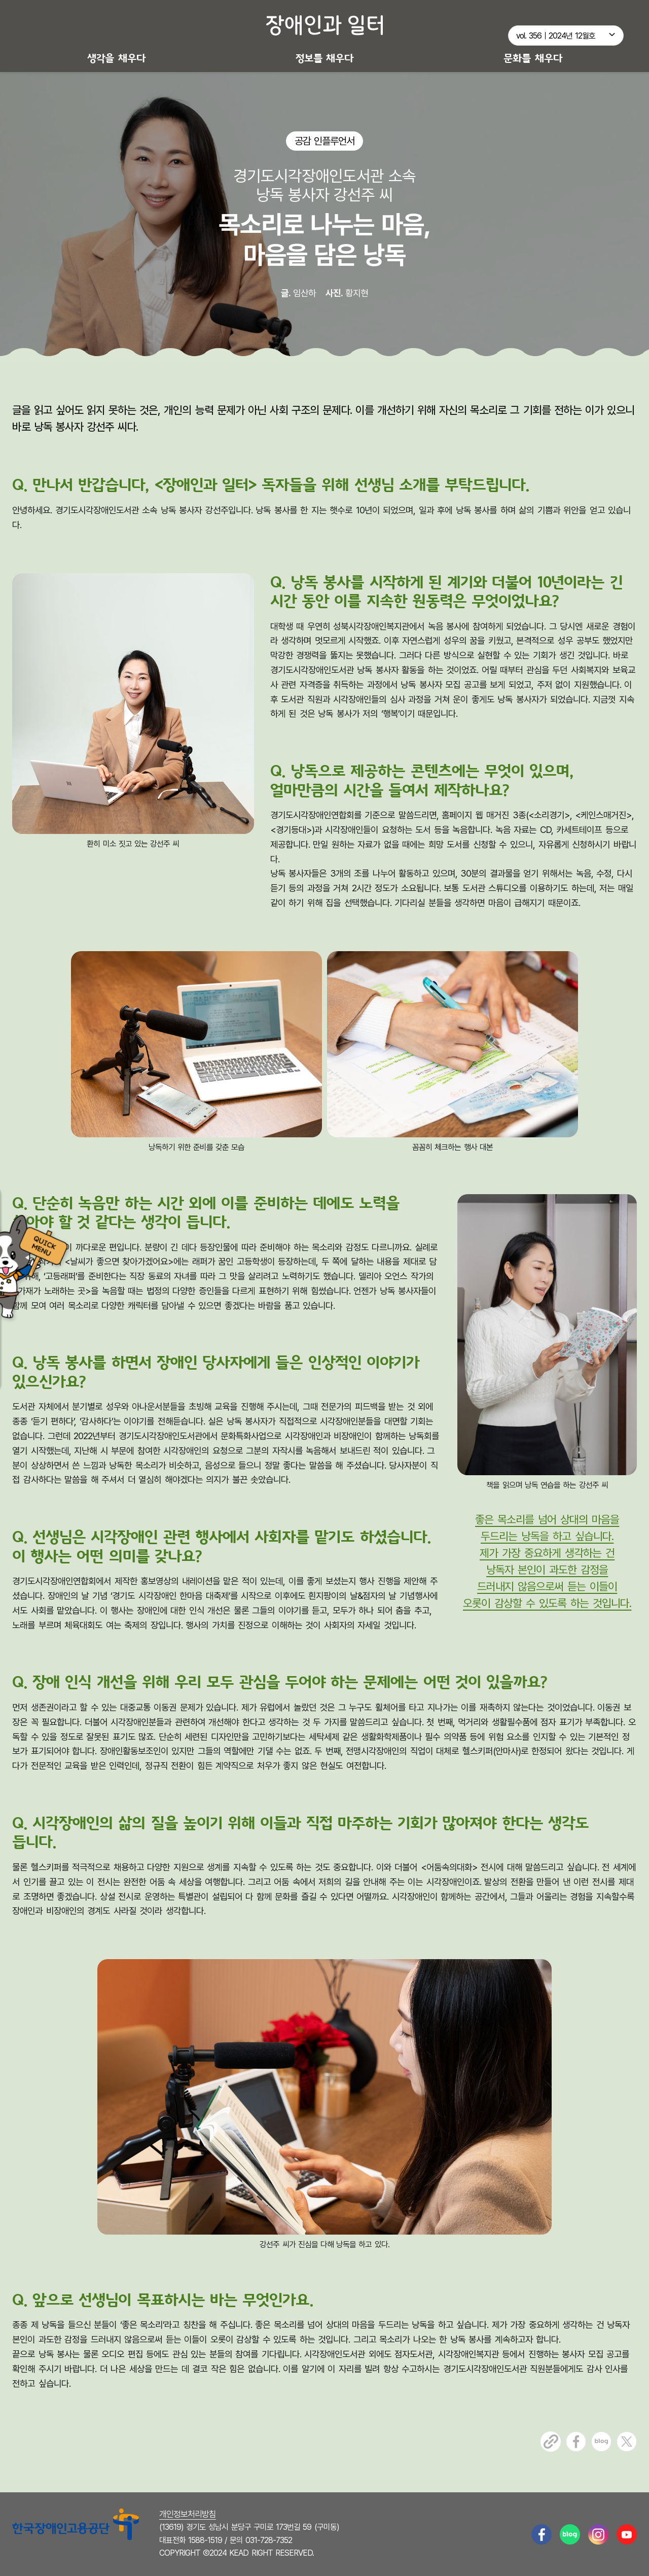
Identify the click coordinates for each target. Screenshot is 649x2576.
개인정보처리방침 (187, 2514)
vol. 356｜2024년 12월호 (555, 36)
